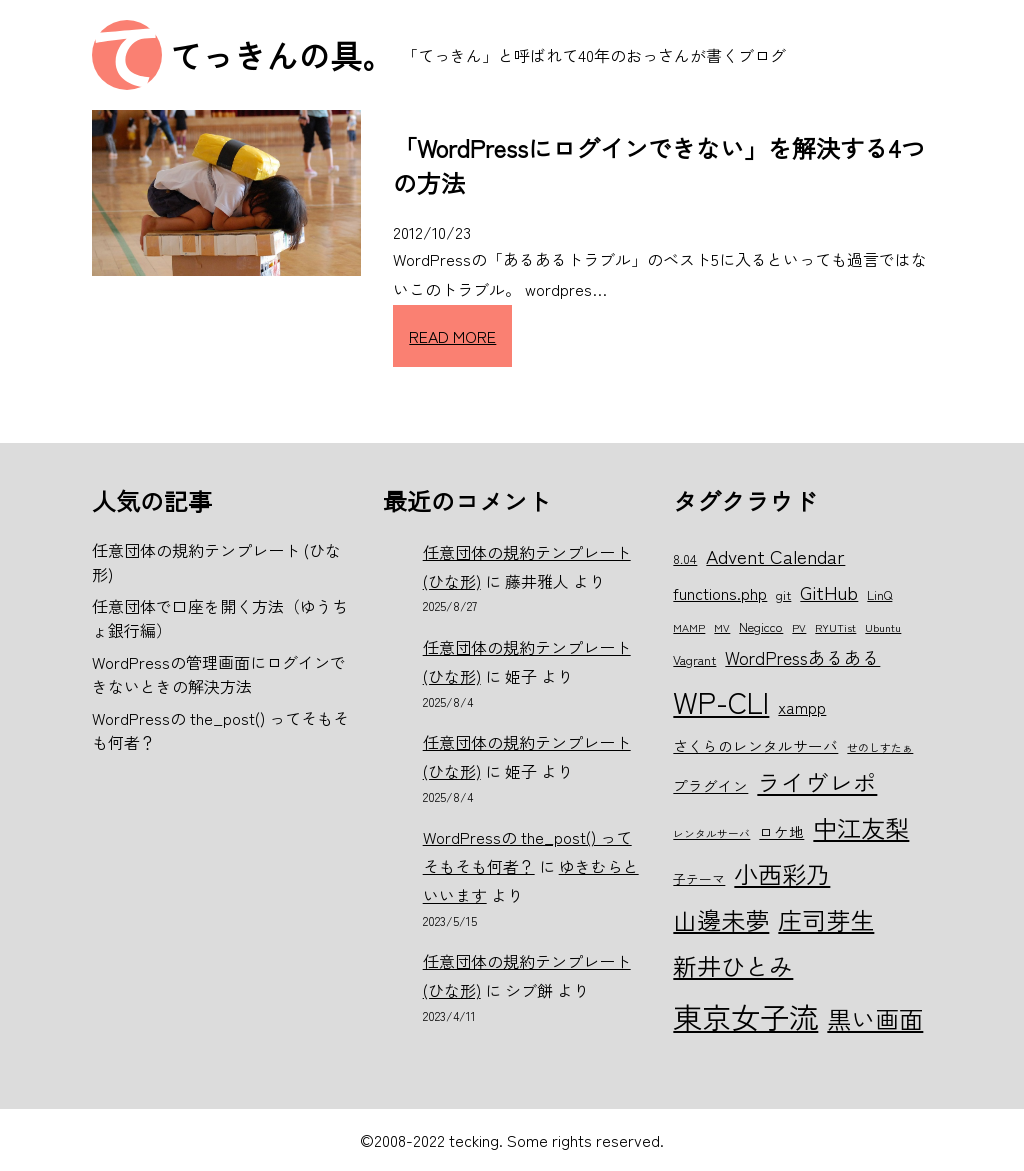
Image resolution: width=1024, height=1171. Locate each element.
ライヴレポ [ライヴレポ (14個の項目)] (817, 782)
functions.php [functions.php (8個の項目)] (720, 593)
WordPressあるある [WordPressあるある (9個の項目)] (802, 657)
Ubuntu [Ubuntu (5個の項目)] (883, 627)
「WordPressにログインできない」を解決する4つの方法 (659, 165)
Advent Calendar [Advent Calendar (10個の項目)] (775, 555)
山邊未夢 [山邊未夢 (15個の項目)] (721, 919)
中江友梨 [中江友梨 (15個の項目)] (861, 827)
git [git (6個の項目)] (783, 594)
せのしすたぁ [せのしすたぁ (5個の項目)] (880, 747)
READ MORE (452, 336)
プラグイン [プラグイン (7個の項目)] (710, 785)
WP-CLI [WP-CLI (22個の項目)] (721, 701)
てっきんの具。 (282, 55)
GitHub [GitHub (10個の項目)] (829, 591)
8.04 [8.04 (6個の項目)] (685, 558)
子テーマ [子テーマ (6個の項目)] (699, 878)
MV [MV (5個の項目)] (722, 627)
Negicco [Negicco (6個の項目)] (761, 626)
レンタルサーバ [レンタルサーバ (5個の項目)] (711, 833)
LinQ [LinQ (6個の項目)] (879, 594)
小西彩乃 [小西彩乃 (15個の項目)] (782, 873)
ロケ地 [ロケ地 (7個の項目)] (781, 831)
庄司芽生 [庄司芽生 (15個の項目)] (826, 919)
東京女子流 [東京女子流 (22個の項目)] (745, 1016)
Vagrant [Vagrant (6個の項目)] (694, 659)
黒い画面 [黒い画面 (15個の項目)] (875, 1018)
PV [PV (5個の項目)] (799, 627)
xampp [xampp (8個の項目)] (802, 707)
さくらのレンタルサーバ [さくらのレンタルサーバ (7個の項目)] (755, 745)
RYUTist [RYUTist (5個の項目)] (835, 627)
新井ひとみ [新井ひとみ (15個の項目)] (733, 965)
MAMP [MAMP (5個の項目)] (689, 627)
